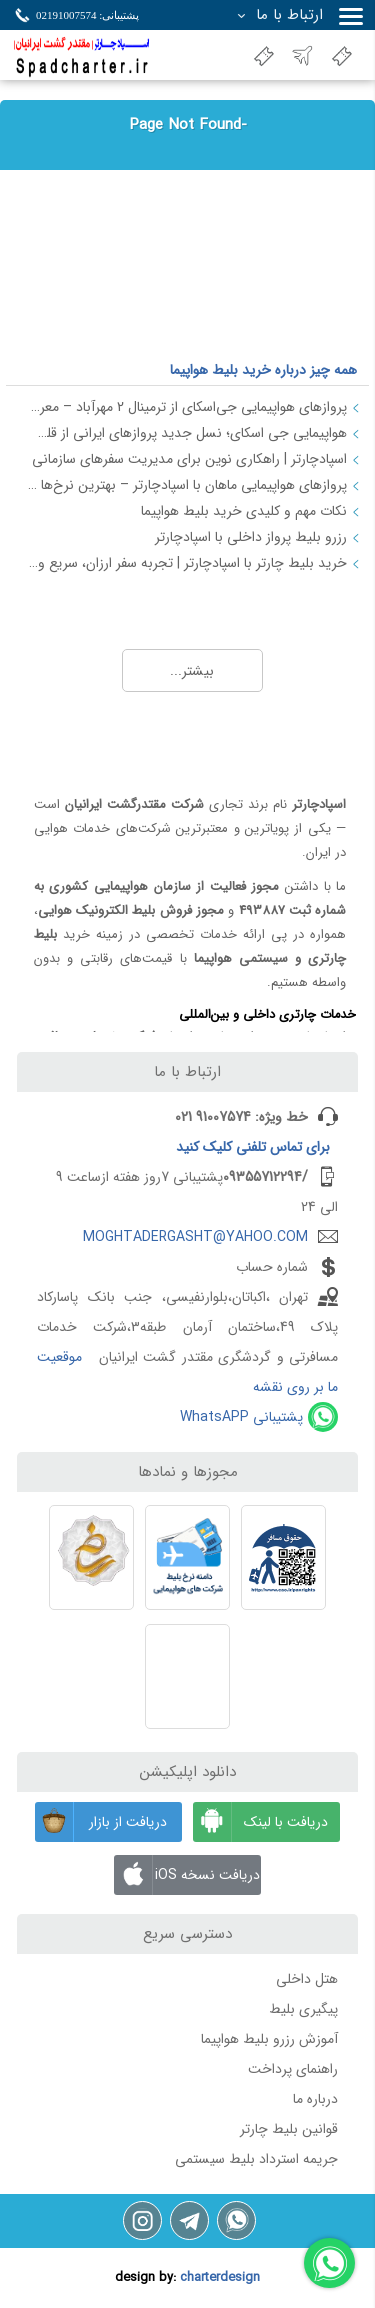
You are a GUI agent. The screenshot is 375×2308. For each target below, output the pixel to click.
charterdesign (220, 2278)
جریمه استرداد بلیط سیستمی (256, 2159)
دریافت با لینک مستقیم (260, 1822)
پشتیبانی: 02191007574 (87, 15)
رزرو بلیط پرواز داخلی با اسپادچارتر (251, 537)
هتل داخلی (307, 1979)
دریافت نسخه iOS (186, 1875)
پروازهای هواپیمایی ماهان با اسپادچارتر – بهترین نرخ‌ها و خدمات (186, 485)
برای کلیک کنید (253, 1147)
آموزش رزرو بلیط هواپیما (269, 2039)
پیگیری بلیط (303, 2009)
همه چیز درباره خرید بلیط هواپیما (263, 370)
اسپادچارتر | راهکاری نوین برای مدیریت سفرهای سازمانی (189, 459)
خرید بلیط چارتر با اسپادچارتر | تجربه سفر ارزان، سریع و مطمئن (186, 563)
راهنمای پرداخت (293, 2069)
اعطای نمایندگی (267, 55)
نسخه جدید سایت (306, 55)
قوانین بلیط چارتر (289, 2129)
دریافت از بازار (101, 1822)
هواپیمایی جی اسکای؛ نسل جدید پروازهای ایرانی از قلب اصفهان (186, 433)
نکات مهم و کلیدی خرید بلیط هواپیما (244, 511)
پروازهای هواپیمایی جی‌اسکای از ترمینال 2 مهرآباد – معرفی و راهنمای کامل (186, 407)
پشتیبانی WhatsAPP (241, 1417)
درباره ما (315, 2099)
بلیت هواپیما (345, 55)
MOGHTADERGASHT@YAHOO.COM (195, 1237)
